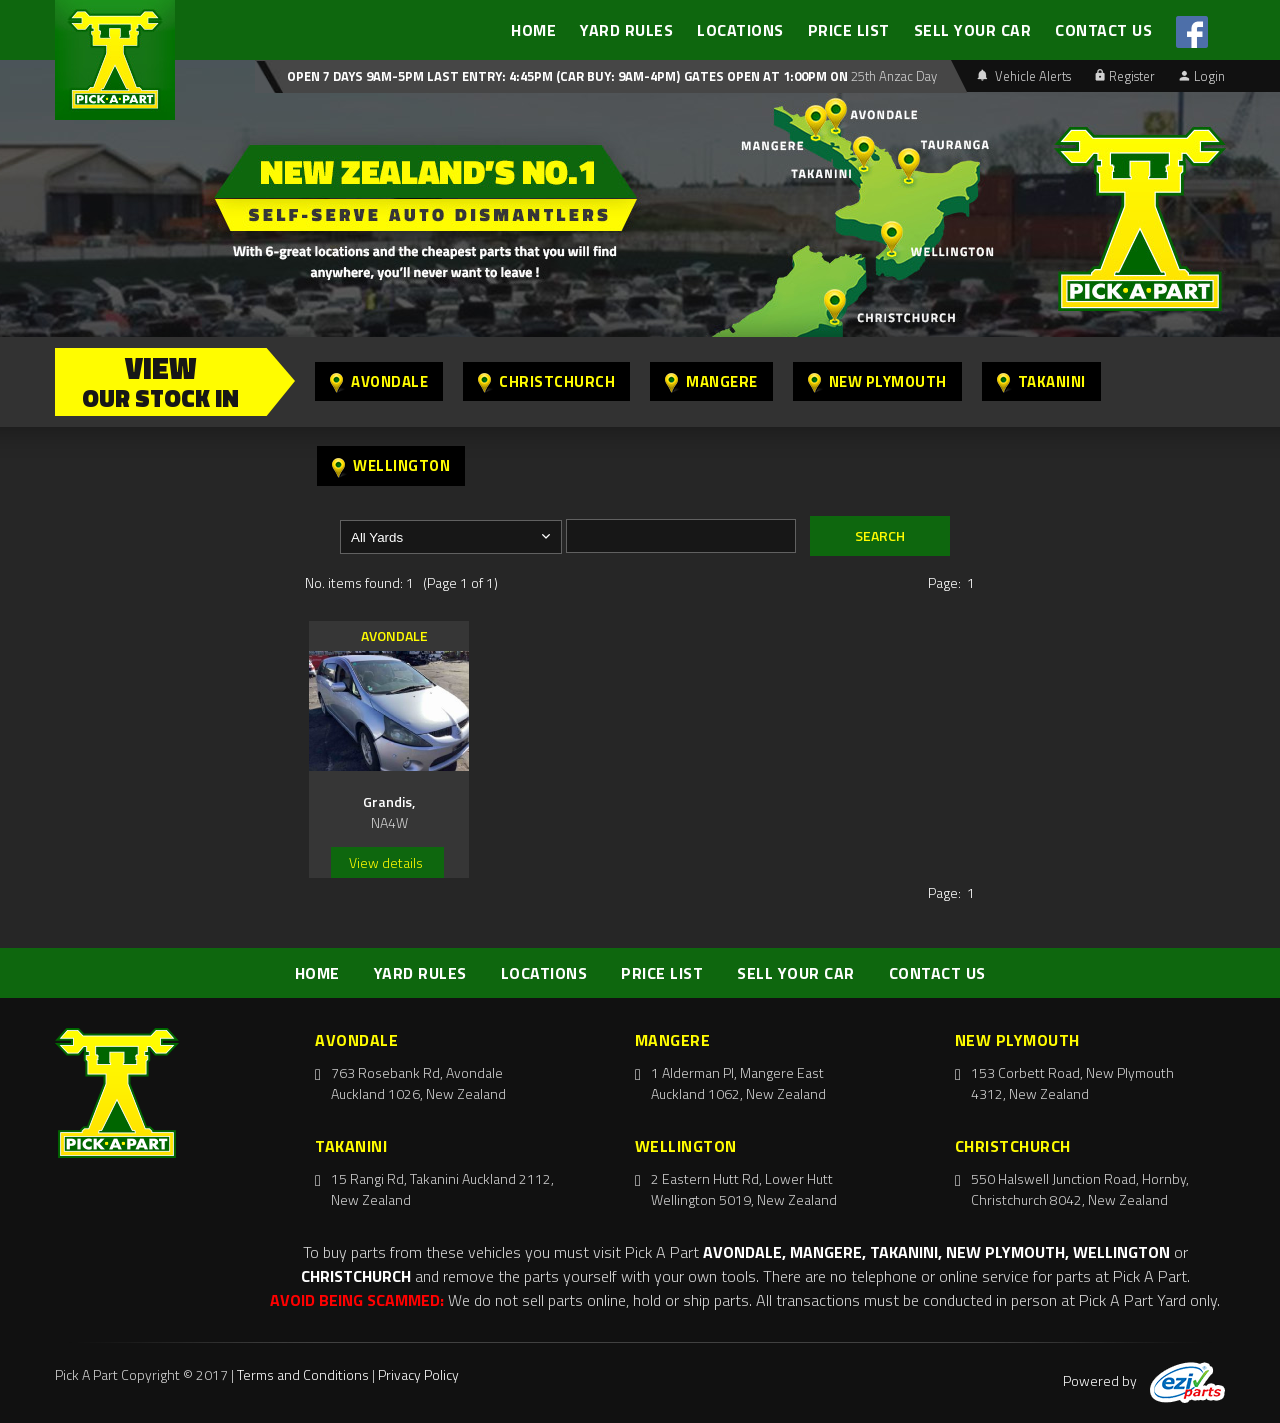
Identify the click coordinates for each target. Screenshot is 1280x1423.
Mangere (711, 381)
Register (1125, 76)
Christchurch (546, 381)
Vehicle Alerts (1024, 76)
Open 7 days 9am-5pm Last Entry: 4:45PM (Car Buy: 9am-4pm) (483, 76)
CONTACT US (1103, 30)
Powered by (1144, 1380)
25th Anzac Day (892, 76)
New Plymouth (877, 381)
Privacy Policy (418, 1374)
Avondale (379, 381)
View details (386, 862)
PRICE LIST (849, 30)
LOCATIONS (740, 30)
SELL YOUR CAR (973, 30)
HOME (533, 30)
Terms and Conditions (303, 1374)
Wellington (391, 465)
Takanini (1041, 381)
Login (1202, 76)
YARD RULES (626, 30)
